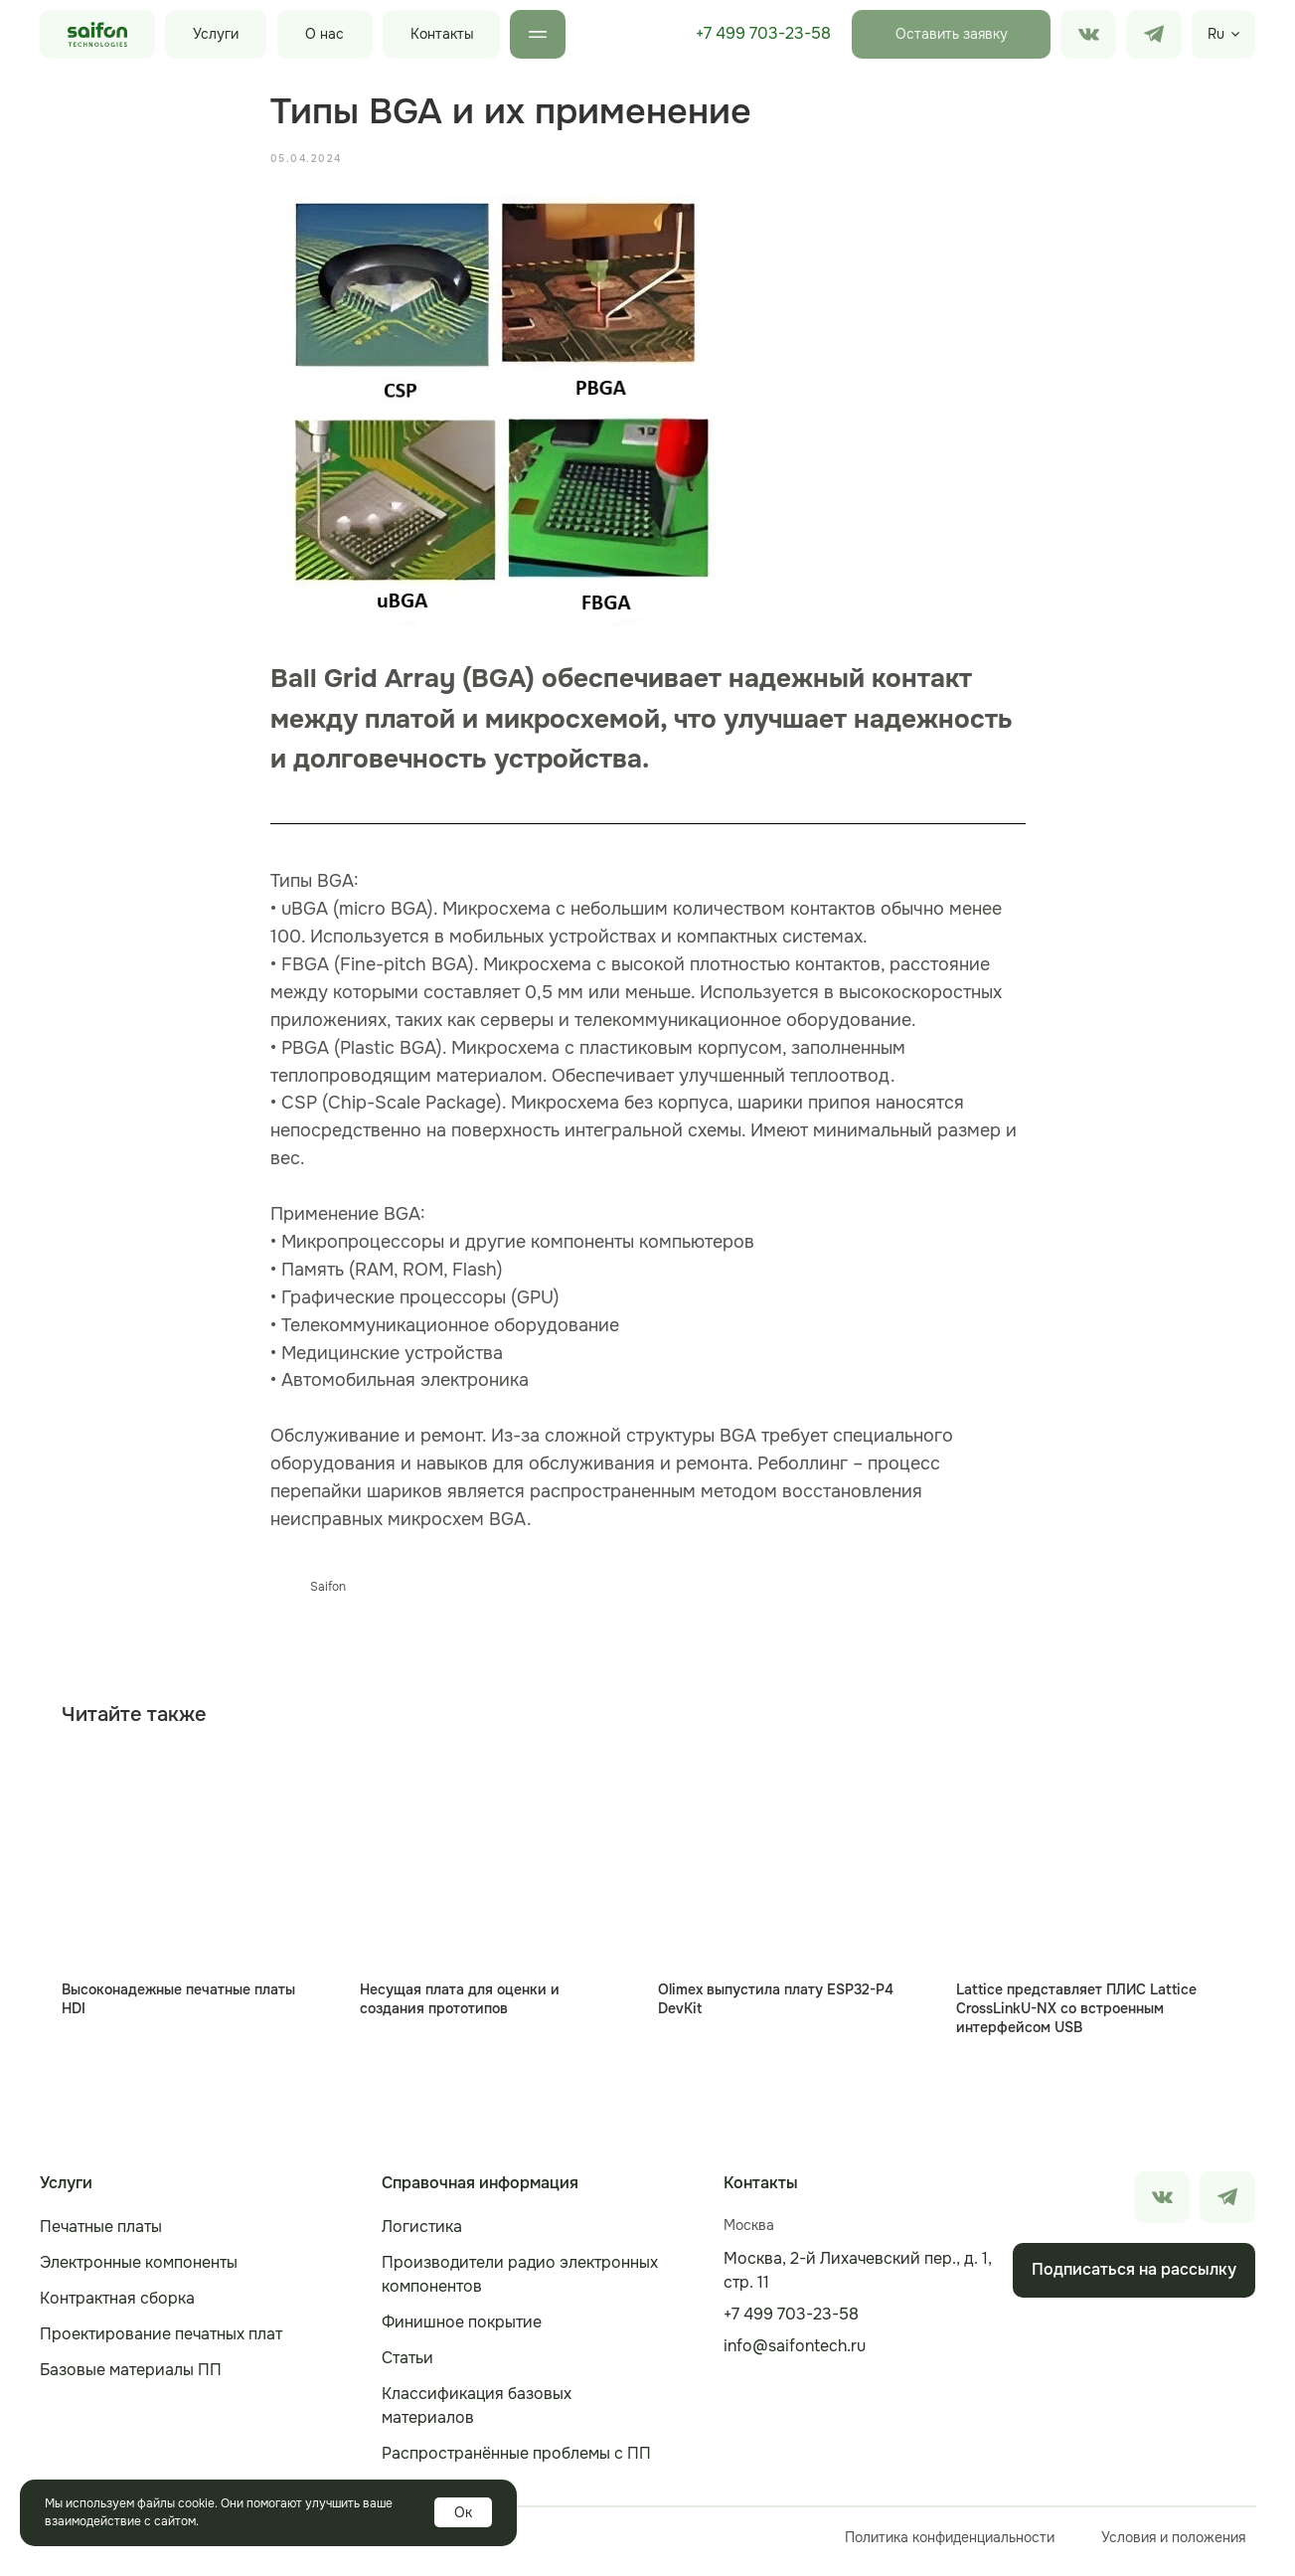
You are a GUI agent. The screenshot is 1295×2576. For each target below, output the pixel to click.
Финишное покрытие (462, 2330)
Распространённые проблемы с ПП (516, 2462)
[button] (951, 34)
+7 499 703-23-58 (763, 33)
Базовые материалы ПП (131, 2378)
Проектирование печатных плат (161, 2342)
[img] (1154, 34)
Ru (1216, 34)
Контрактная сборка (117, 2307)
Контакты (442, 34)
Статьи (407, 2366)
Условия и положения (1173, 2546)
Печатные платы (101, 2235)
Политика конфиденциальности (949, 2546)
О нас (324, 34)
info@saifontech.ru (795, 2354)
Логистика (422, 2235)
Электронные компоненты (139, 2271)
